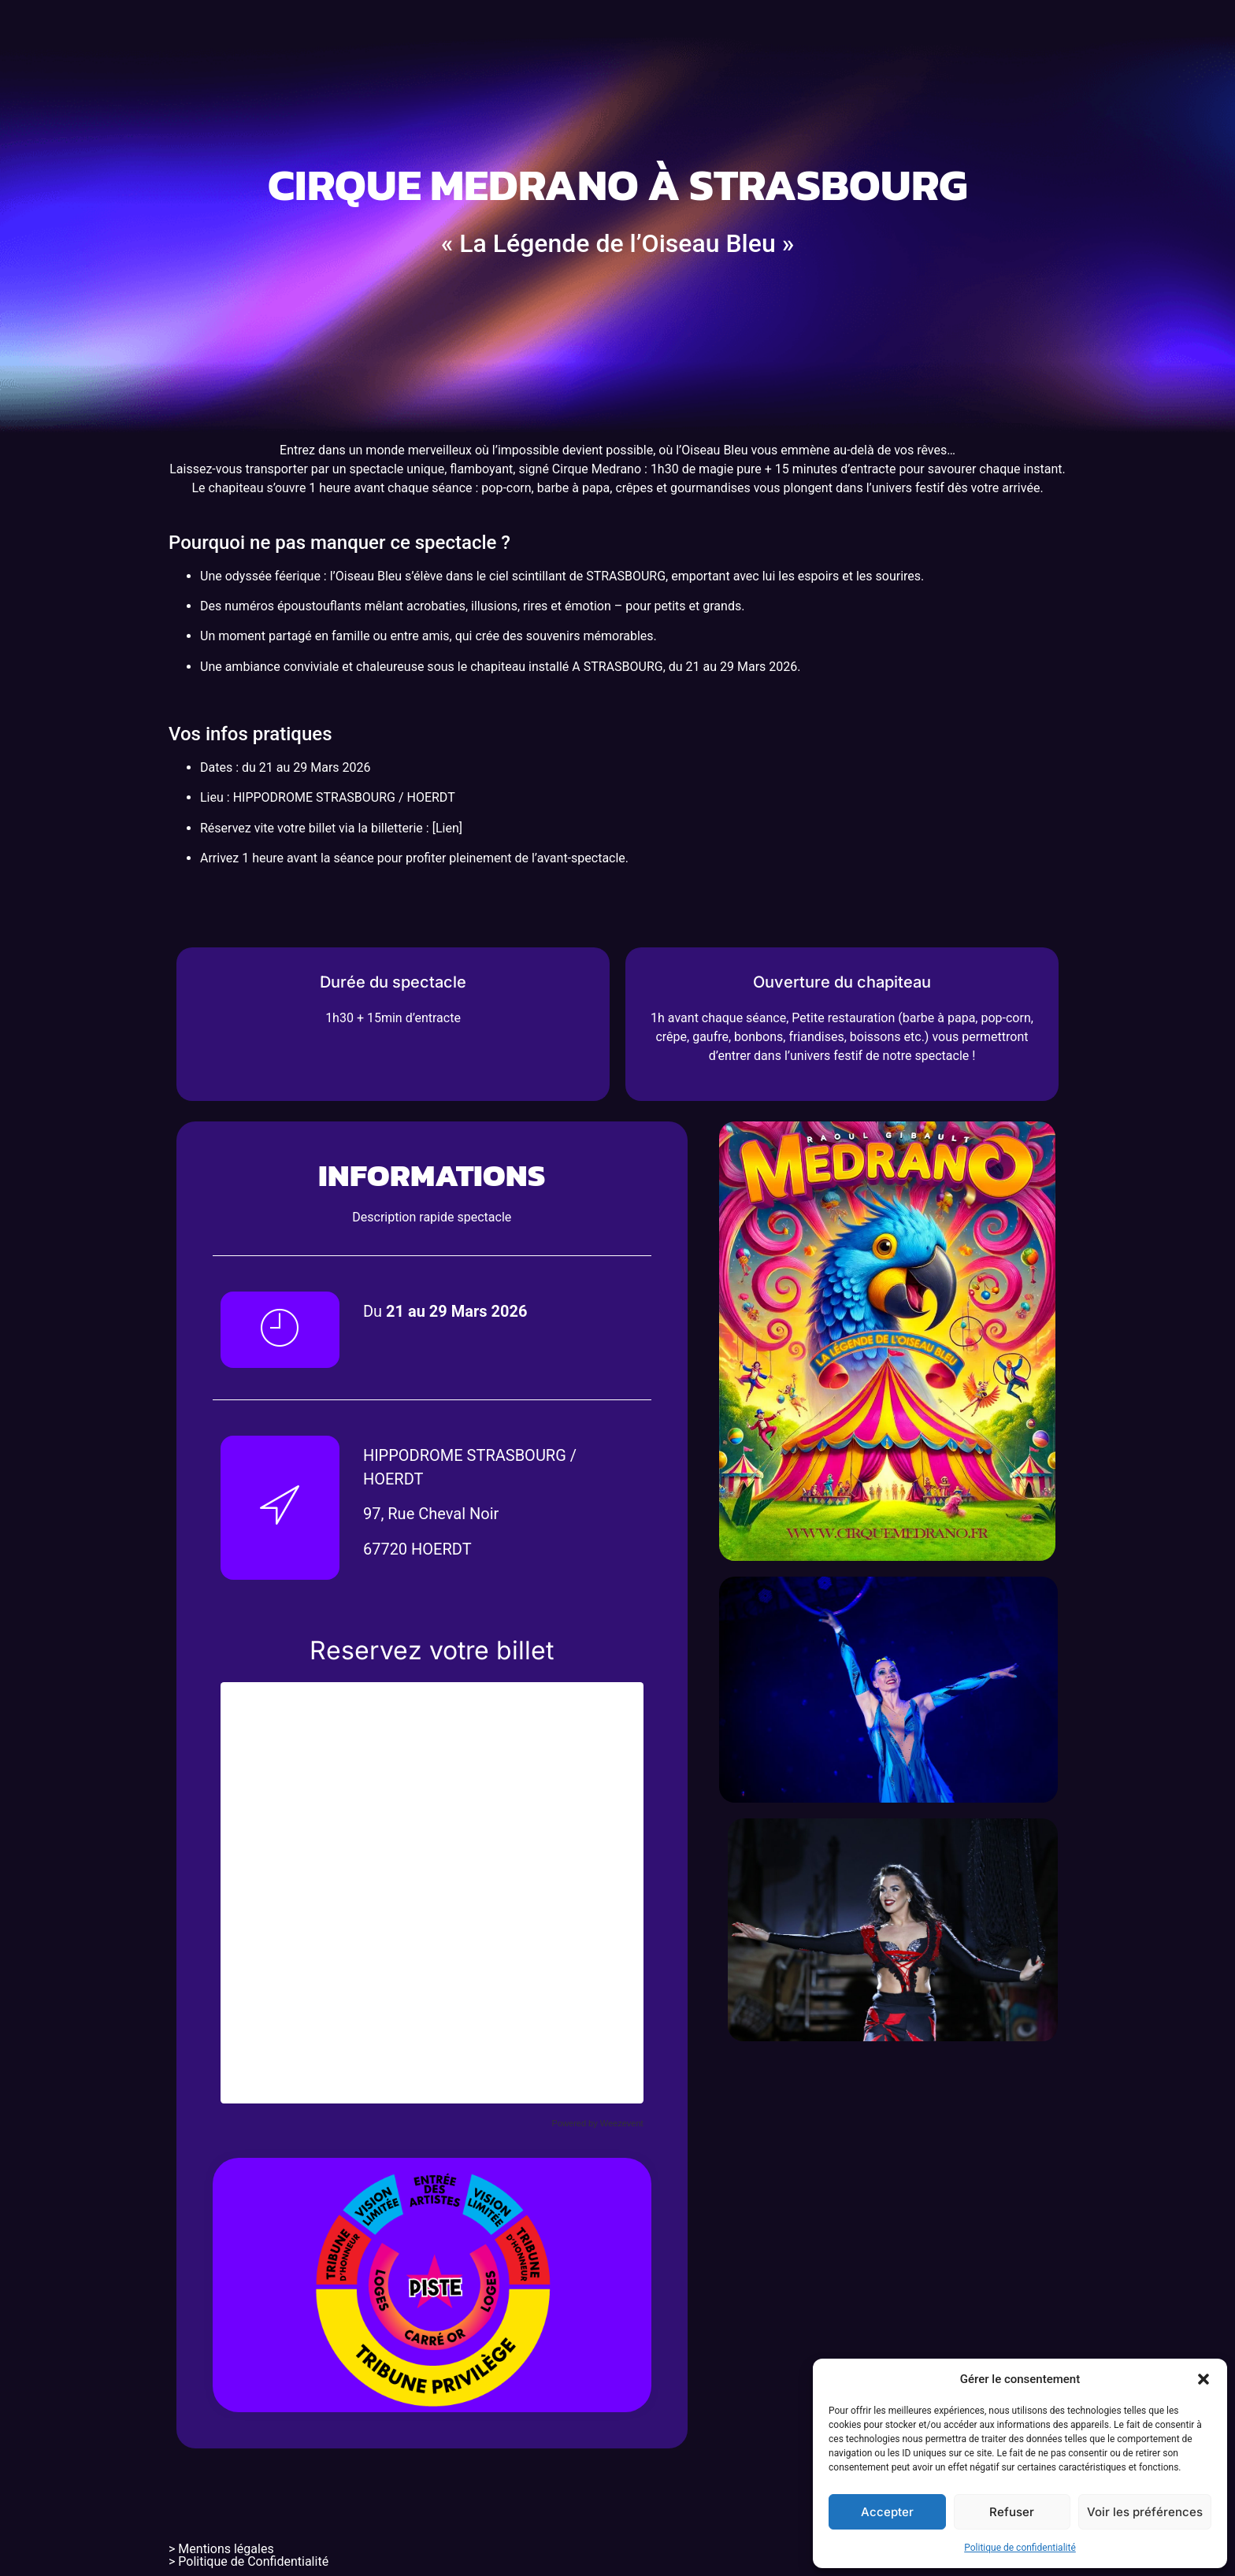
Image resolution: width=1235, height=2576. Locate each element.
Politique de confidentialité (1020, 2547)
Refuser (1011, 2511)
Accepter (887, 2511)
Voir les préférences (1145, 2511)
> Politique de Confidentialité (248, 2561)
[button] (1203, 2379)
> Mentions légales (221, 2548)
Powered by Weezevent (597, 2123)
